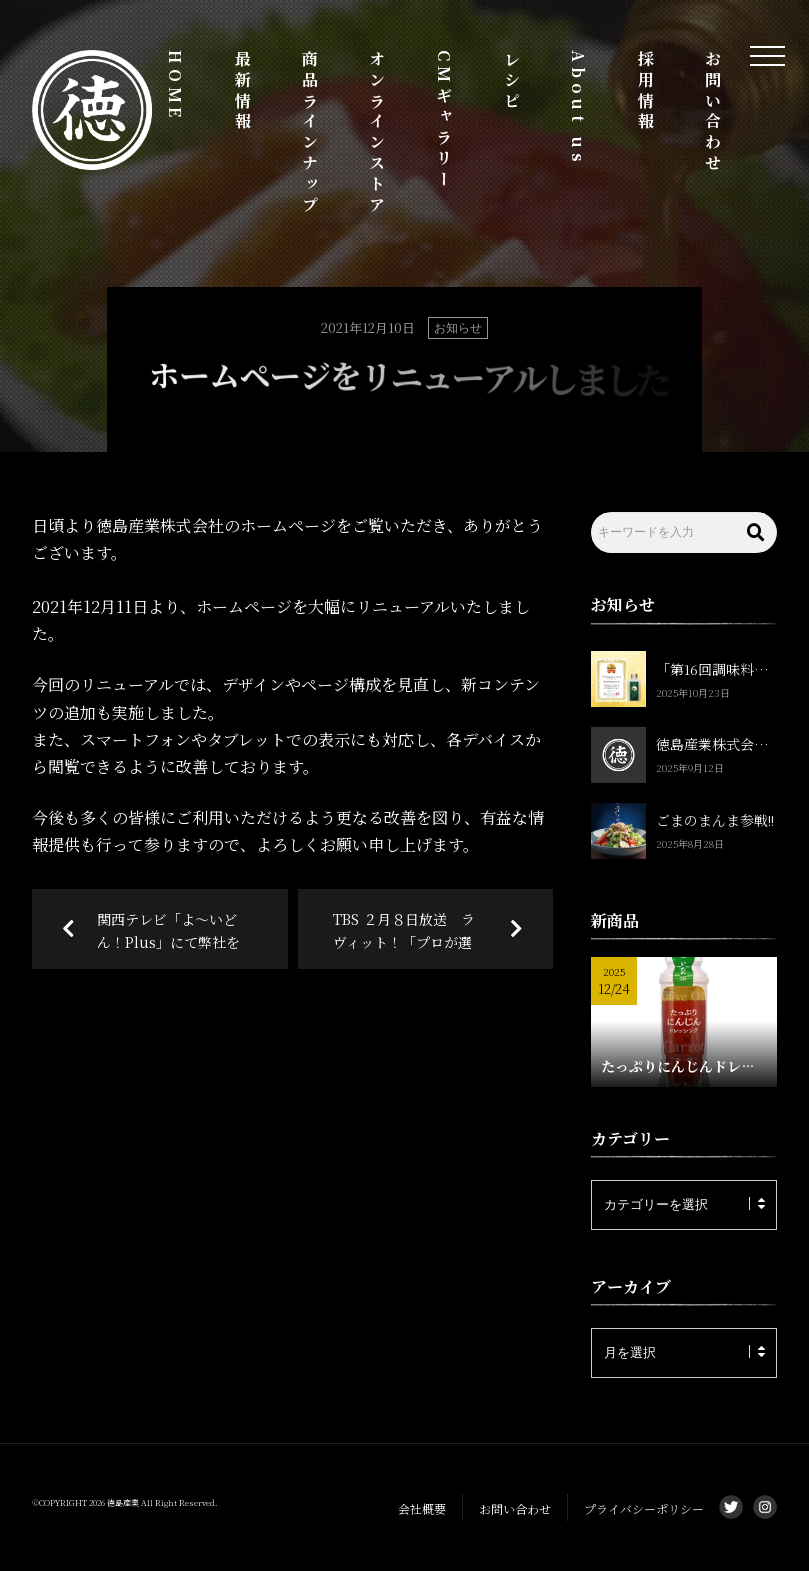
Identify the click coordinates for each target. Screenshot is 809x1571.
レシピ (511, 81)
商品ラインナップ (310, 133)
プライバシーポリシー (644, 1508)
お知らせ (458, 328)
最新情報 (242, 91)
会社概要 (422, 1508)
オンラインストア (377, 133)
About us (578, 108)
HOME (175, 86)
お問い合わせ (713, 112)
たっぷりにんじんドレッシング (684, 1066)
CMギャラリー (444, 120)
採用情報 (645, 91)
